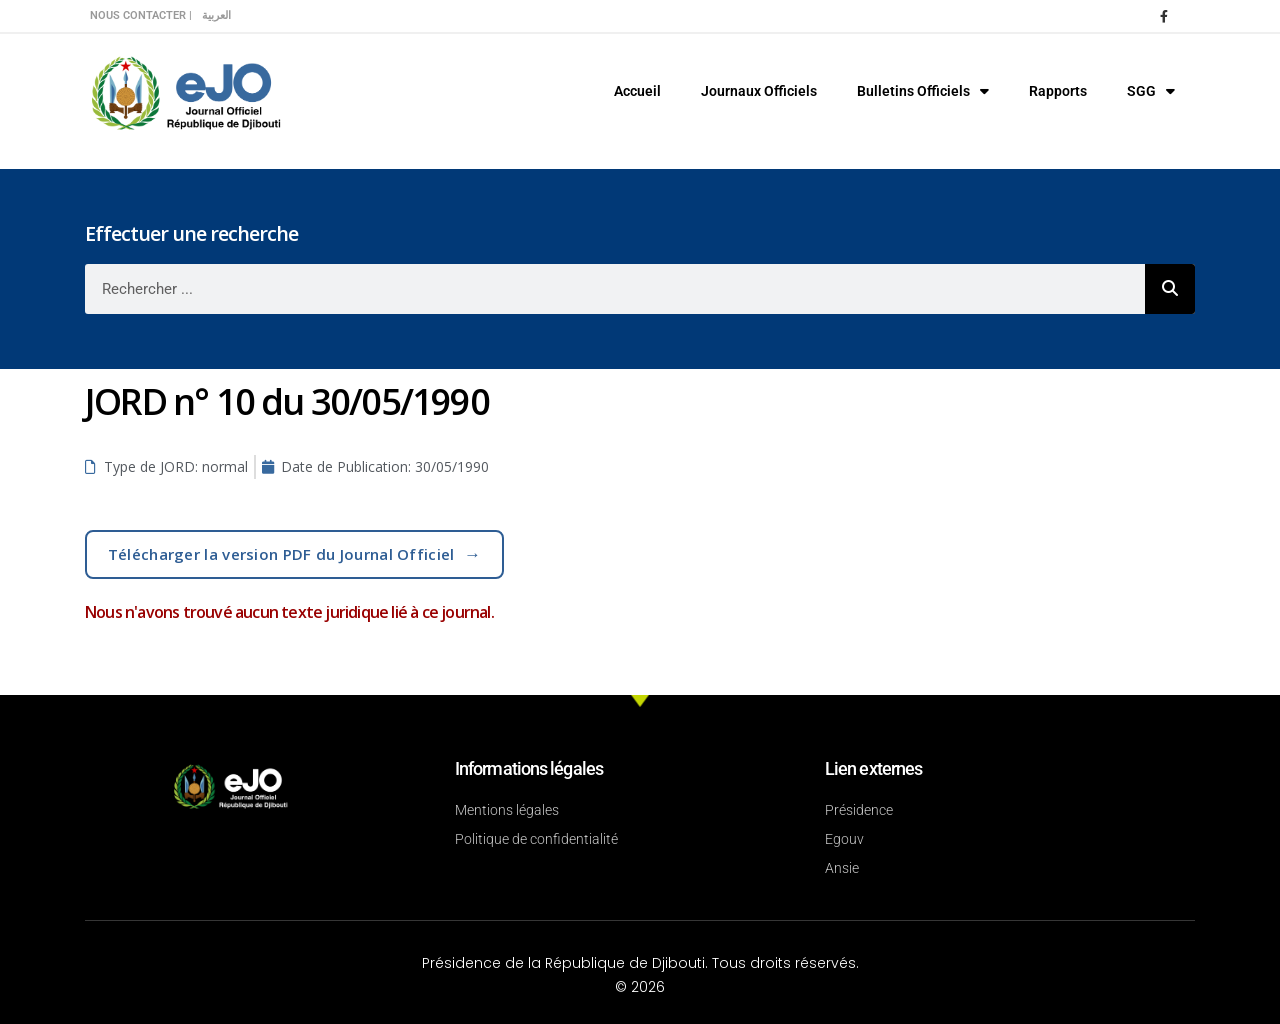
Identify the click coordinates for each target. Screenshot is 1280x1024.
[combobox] (615, 289)
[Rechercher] (1170, 289)
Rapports (1058, 91)
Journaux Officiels (759, 91)
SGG (1151, 91)
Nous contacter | (141, 15)
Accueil (637, 91)
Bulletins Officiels (923, 91)
